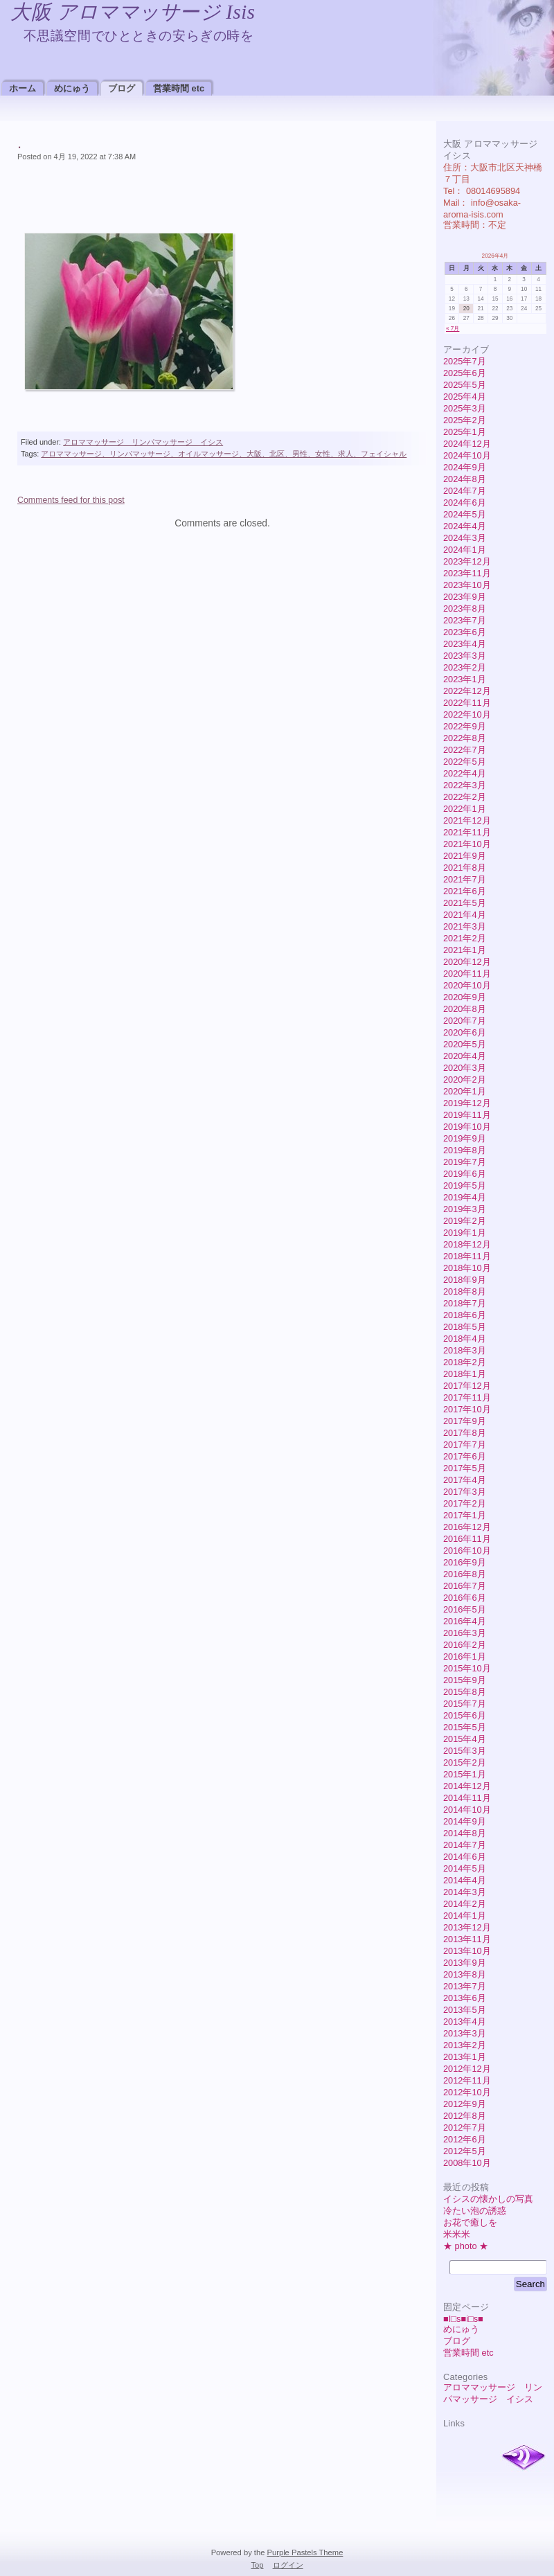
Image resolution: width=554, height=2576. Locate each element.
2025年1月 (464, 432)
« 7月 (452, 329)
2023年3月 (464, 655)
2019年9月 (464, 1138)
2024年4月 (464, 526)
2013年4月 (464, 2021)
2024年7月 (464, 491)
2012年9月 (464, 2104)
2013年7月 (464, 1986)
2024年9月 (464, 467)
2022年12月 (467, 691)
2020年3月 (464, 1068)
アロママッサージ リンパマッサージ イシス (143, 442)
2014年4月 (464, 1880)
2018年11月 (467, 1256)
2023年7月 (464, 620)
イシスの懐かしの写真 (488, 2199)
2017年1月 (464, 1515)
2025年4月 (464, 396)
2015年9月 (464, 1680)
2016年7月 (464, 1586)
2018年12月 (467, 1244)
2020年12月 (467, 962)
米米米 (456, 2234)
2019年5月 (464, 1185)
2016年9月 (464, 1562)
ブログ (121, 88)
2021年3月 (464, 926)
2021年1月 (464, 950)
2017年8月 (464, 1433)
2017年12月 (467, 1385)
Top (257, 2565)
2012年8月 (464, 2116)
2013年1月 (464, 2057)
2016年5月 (464, 1609)
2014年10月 (467, 1809)
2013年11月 (467, 1939)
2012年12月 (467, 2068)
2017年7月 (464, 1444)
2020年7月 (464, 1020)
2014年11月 (467, 1798)
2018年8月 (464, 1291)
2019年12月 (467, 1103)
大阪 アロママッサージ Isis (133, 12)
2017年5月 (464, 1468)
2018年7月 (464, 1303)
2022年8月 (464, 738)
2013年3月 (464, 2033)
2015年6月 (464, 1715)
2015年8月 (464, 1692)
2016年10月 (467, 1550)
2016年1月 (464, 1656)
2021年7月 (464, 879)
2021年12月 (467, 820)
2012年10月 (467, 2092)
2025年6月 (464, 373)
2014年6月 (464, 1856)
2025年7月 (464, 361)
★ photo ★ (465, 2246)
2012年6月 (464, 2139)
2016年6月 (464, 1597)
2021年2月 (464, 938)
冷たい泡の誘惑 (474, 2210)
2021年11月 (467, 832)
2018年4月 (464, 1338)
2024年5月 (464, 514)
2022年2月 (464, 797)
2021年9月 (464, 856)
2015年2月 (464, 1762)
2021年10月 (467, 844)
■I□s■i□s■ (463, 2318)
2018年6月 (464, 1315)
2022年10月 (467, 714)
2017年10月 (467, 1409)
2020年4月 (464, 1056)
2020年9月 (464, 997)
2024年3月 (464, 538)
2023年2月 (464, 667)
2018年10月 (467, 1268)
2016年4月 (464, 1621)
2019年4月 (464, 1197)
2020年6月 (464, 1032)
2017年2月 (464, 1503)
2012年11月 (467, 2080)
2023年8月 (464, 608)
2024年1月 (464, 549)
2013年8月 (464, 1974)
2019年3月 (464, 1209)
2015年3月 (464, 1751)
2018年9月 (464, 1279)
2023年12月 (467, 561)
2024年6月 (464, 502)
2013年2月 (464, 2045)
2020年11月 (467, 973)
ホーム (22, 88)
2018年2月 (464, 1362)
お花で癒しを (470, 2222)
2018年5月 (464, 1327)
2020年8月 (464, 1009)
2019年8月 (464, 1150)
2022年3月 (464, 785)
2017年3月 (464, 1491)
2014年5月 (464, 1868)
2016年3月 (464, 1633)
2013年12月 (467, 1927)
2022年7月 (464, 750)
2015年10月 (467, 1668)
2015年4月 (464, 1739)
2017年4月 (464, 1480)
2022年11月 (467, 703)
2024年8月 (464, 479)
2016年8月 (464, 1574)
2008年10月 (467, 2163)
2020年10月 (467, 985)
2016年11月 (467, 1539)
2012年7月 (464, 2127)
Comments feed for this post (71, 500)
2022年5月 (464, 761)
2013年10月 (467, 1951)
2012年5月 (464, 2151)
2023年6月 (464, 632)
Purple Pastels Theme (305, 2552)
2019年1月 (464, 1232)
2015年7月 (464, 1703)
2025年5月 (464, 385)
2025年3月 (464, 408)
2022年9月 (464, 726)
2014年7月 (464, 1845)
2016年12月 (467, 1527)
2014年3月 (464, 1892)
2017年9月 (464, 1421)
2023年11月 (467, 573)
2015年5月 (464, 1727)
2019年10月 (467, 1126)
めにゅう (72, 88)
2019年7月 (464, 1162)
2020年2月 (464, 1079)
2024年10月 (467, 455)
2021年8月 (464, 867)
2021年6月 (464, 891)
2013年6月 (464, 1998)
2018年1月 (464, 1374)
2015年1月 (464, 1774)
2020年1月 (464, 1091)
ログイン (288, 2565)
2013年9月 (464, 1962)
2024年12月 (467, 443)
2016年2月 (464, 1645)
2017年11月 (467, 1397)
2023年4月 (464, 644)
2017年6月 (464, 1456)
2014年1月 (464, 1915)
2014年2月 (464, 1904)
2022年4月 (464, 773)
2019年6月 (464, 1174)
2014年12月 (467, 1786)
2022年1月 (464, 808)
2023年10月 (467, 585)
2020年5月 (464, 1044)
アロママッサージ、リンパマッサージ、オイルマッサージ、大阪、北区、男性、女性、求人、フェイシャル (223, 454)
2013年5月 (464, 2010)
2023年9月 (464, 597)
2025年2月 (464, 420)
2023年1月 (464, 679)
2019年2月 (464, 1221)
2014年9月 (464, 1821)
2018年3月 (464, 1350)
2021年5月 (464, 903)
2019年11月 (467, 1115)
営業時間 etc (178, 88)
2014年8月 (464, 1833)
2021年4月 (464, 914)
